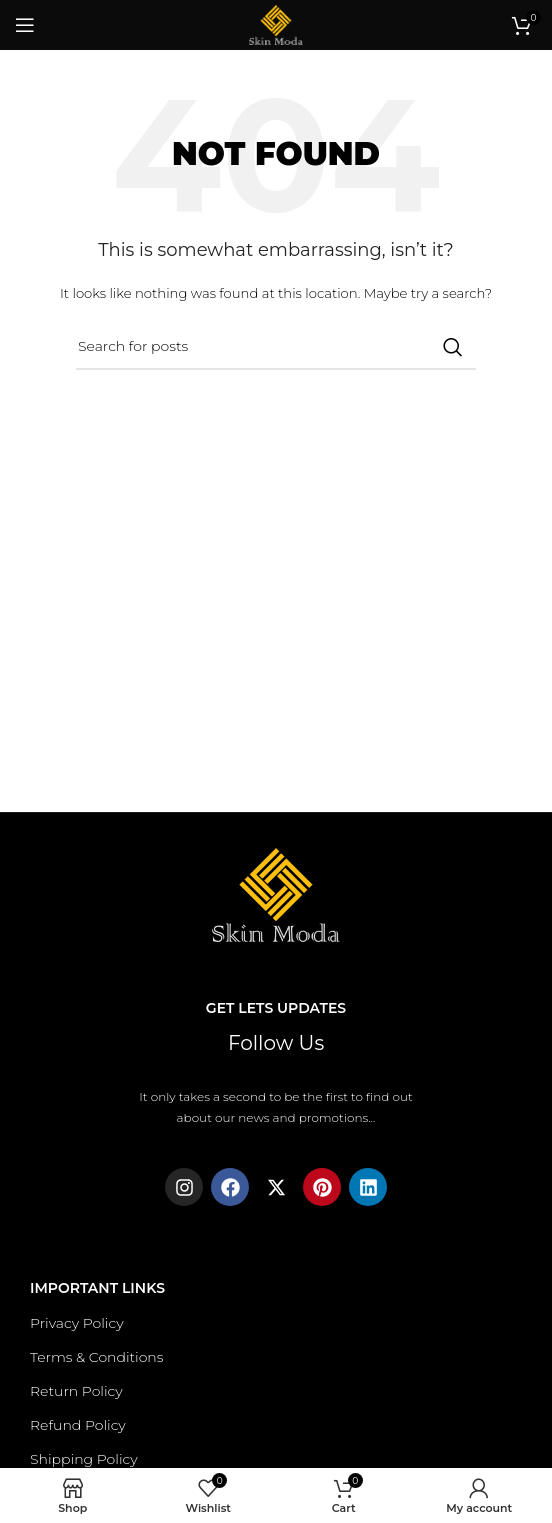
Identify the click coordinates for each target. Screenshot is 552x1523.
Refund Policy (78, 1425)
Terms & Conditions (96, 1357)
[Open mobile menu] (25, 25)
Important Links (97, 1288)
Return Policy (76, 1391)
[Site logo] (276, 23)
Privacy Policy (77, 1323)
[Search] (276, 347)
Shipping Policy (84, 1459)
